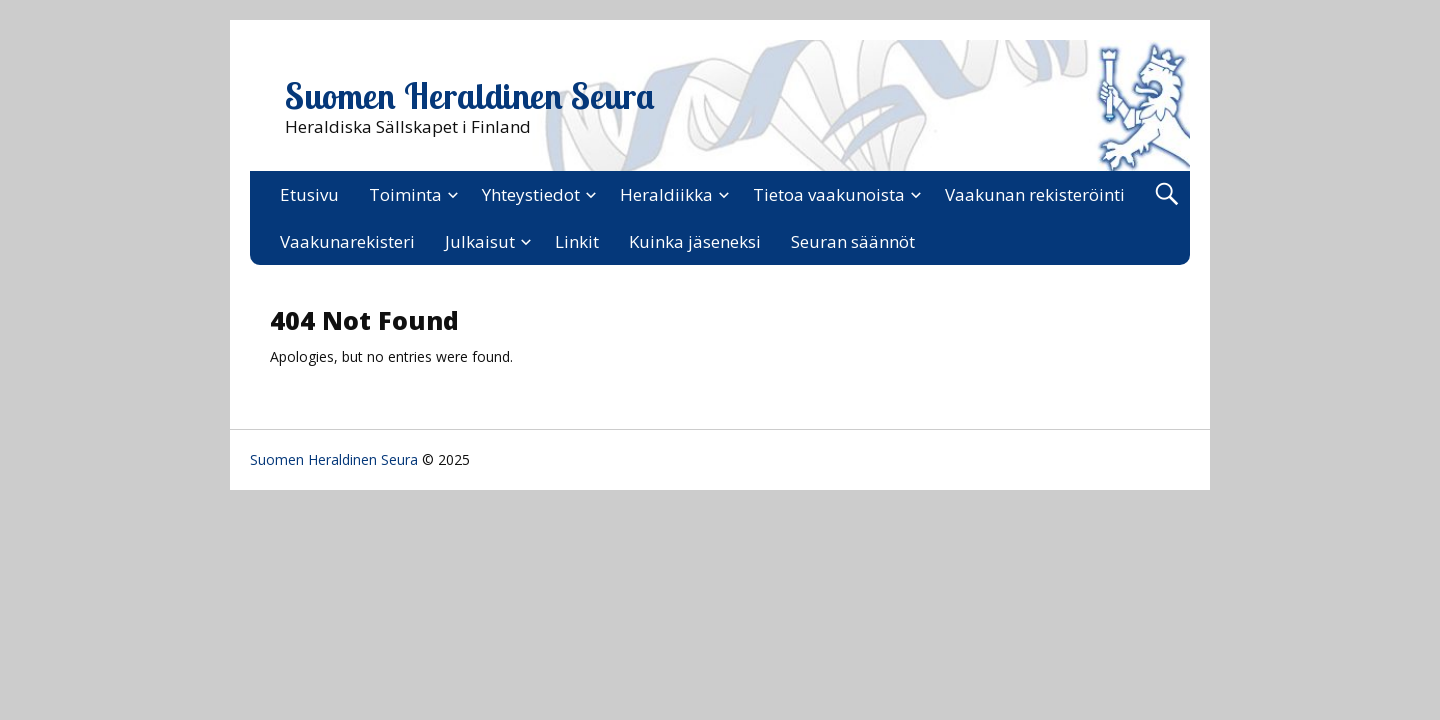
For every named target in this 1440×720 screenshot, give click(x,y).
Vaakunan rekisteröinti (1035, 194)
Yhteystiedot (531, 194)
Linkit (577, 241)
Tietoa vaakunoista (829, 194)
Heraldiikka (666, 194)
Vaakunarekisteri (347, 241)
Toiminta (405, 194)
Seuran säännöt (853, 241)
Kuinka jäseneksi (695, 241)
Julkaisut (480, 241)
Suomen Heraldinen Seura (470, 96)
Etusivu (309, 194)
